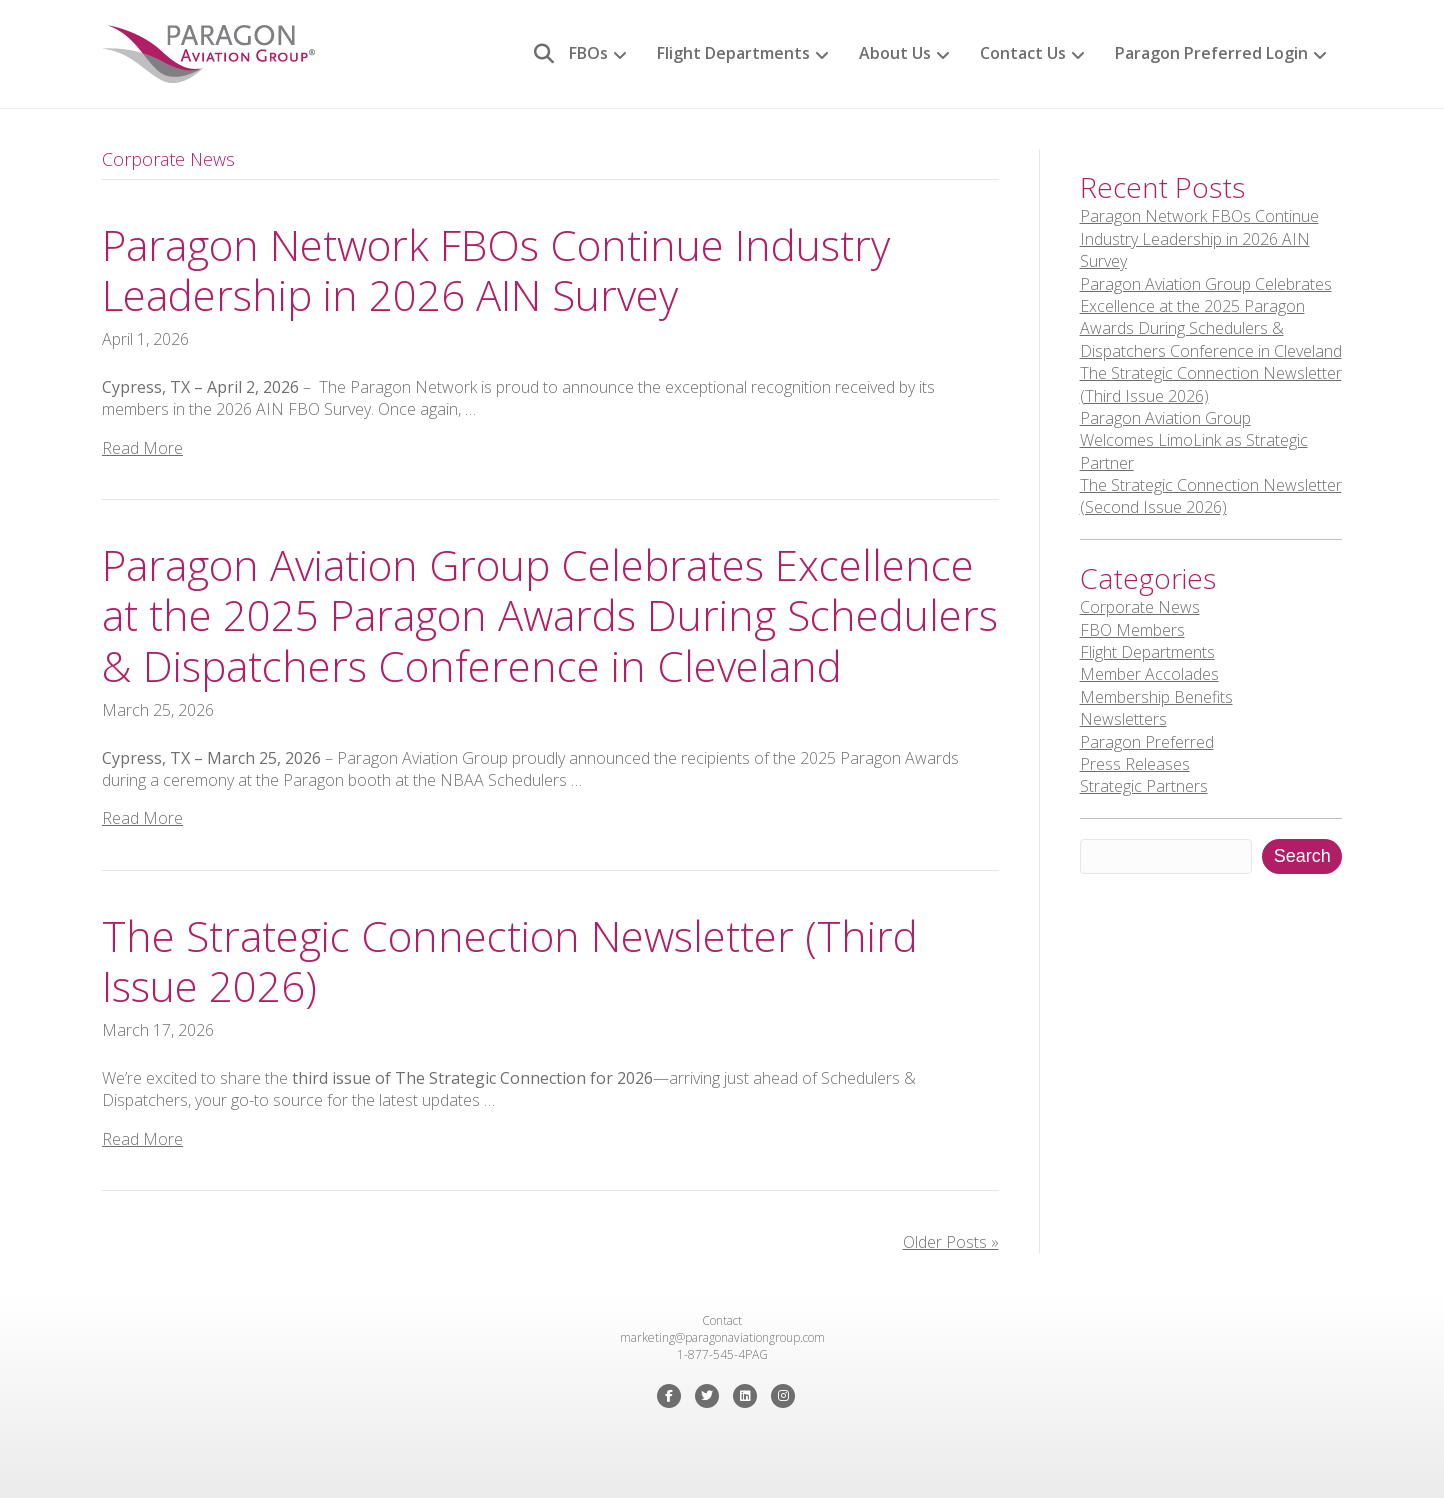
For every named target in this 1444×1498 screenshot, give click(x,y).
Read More (142, 448)
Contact (722, 1320)
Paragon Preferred (1147, 742)
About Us (895, 53)
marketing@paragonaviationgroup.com (722, 1337)
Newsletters (1123, 719)
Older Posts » (951, 1242)
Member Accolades (1149, 674)
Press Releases (1135, 764)
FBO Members (1132, 630)
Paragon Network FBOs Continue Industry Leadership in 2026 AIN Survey (496, 269)
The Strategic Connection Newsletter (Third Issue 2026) (510, 960)
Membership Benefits (1156, 697)
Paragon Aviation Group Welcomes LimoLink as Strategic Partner (1194, 440)
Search (1302, 856)
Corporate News (1140, 607)
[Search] (536, 54)
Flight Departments (733, 53)
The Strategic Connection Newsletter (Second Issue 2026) (1211, 496)
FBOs (588, 53)
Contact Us (1023, 53)
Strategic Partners (1144, 786)
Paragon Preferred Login (1211, 53)
